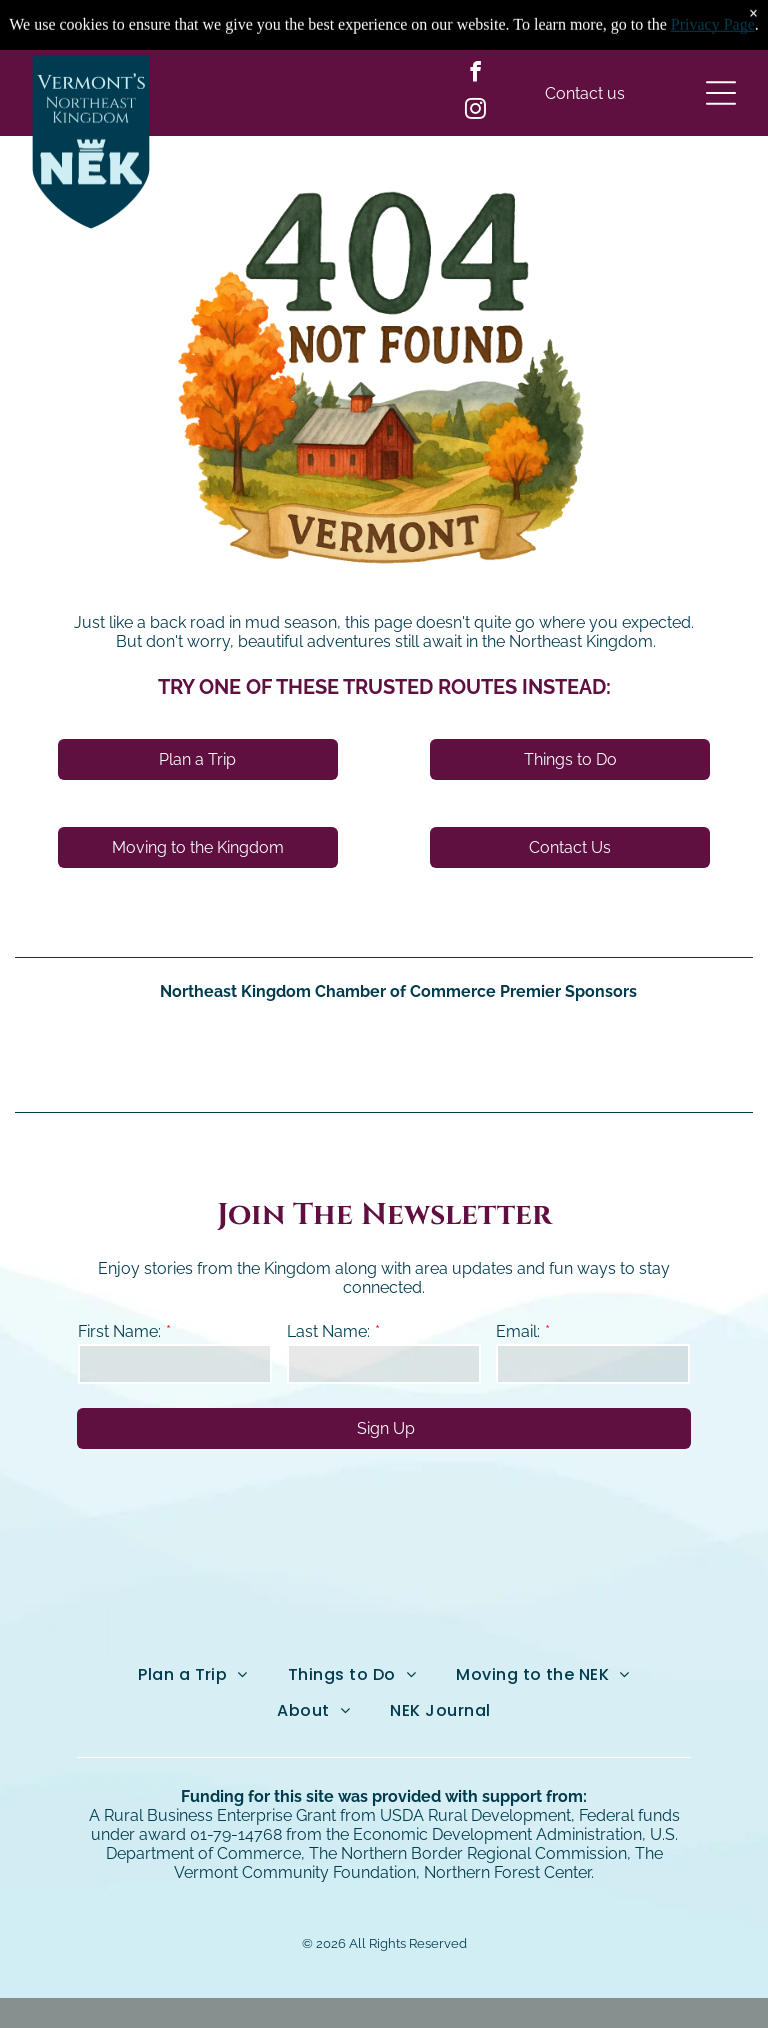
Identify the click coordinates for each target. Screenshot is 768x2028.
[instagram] (476, 111)
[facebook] (476, 74)
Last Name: (328, 1331)
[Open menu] (721, 93)
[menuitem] (193, 1675)
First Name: (119, 1331)
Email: (518, 1331)
